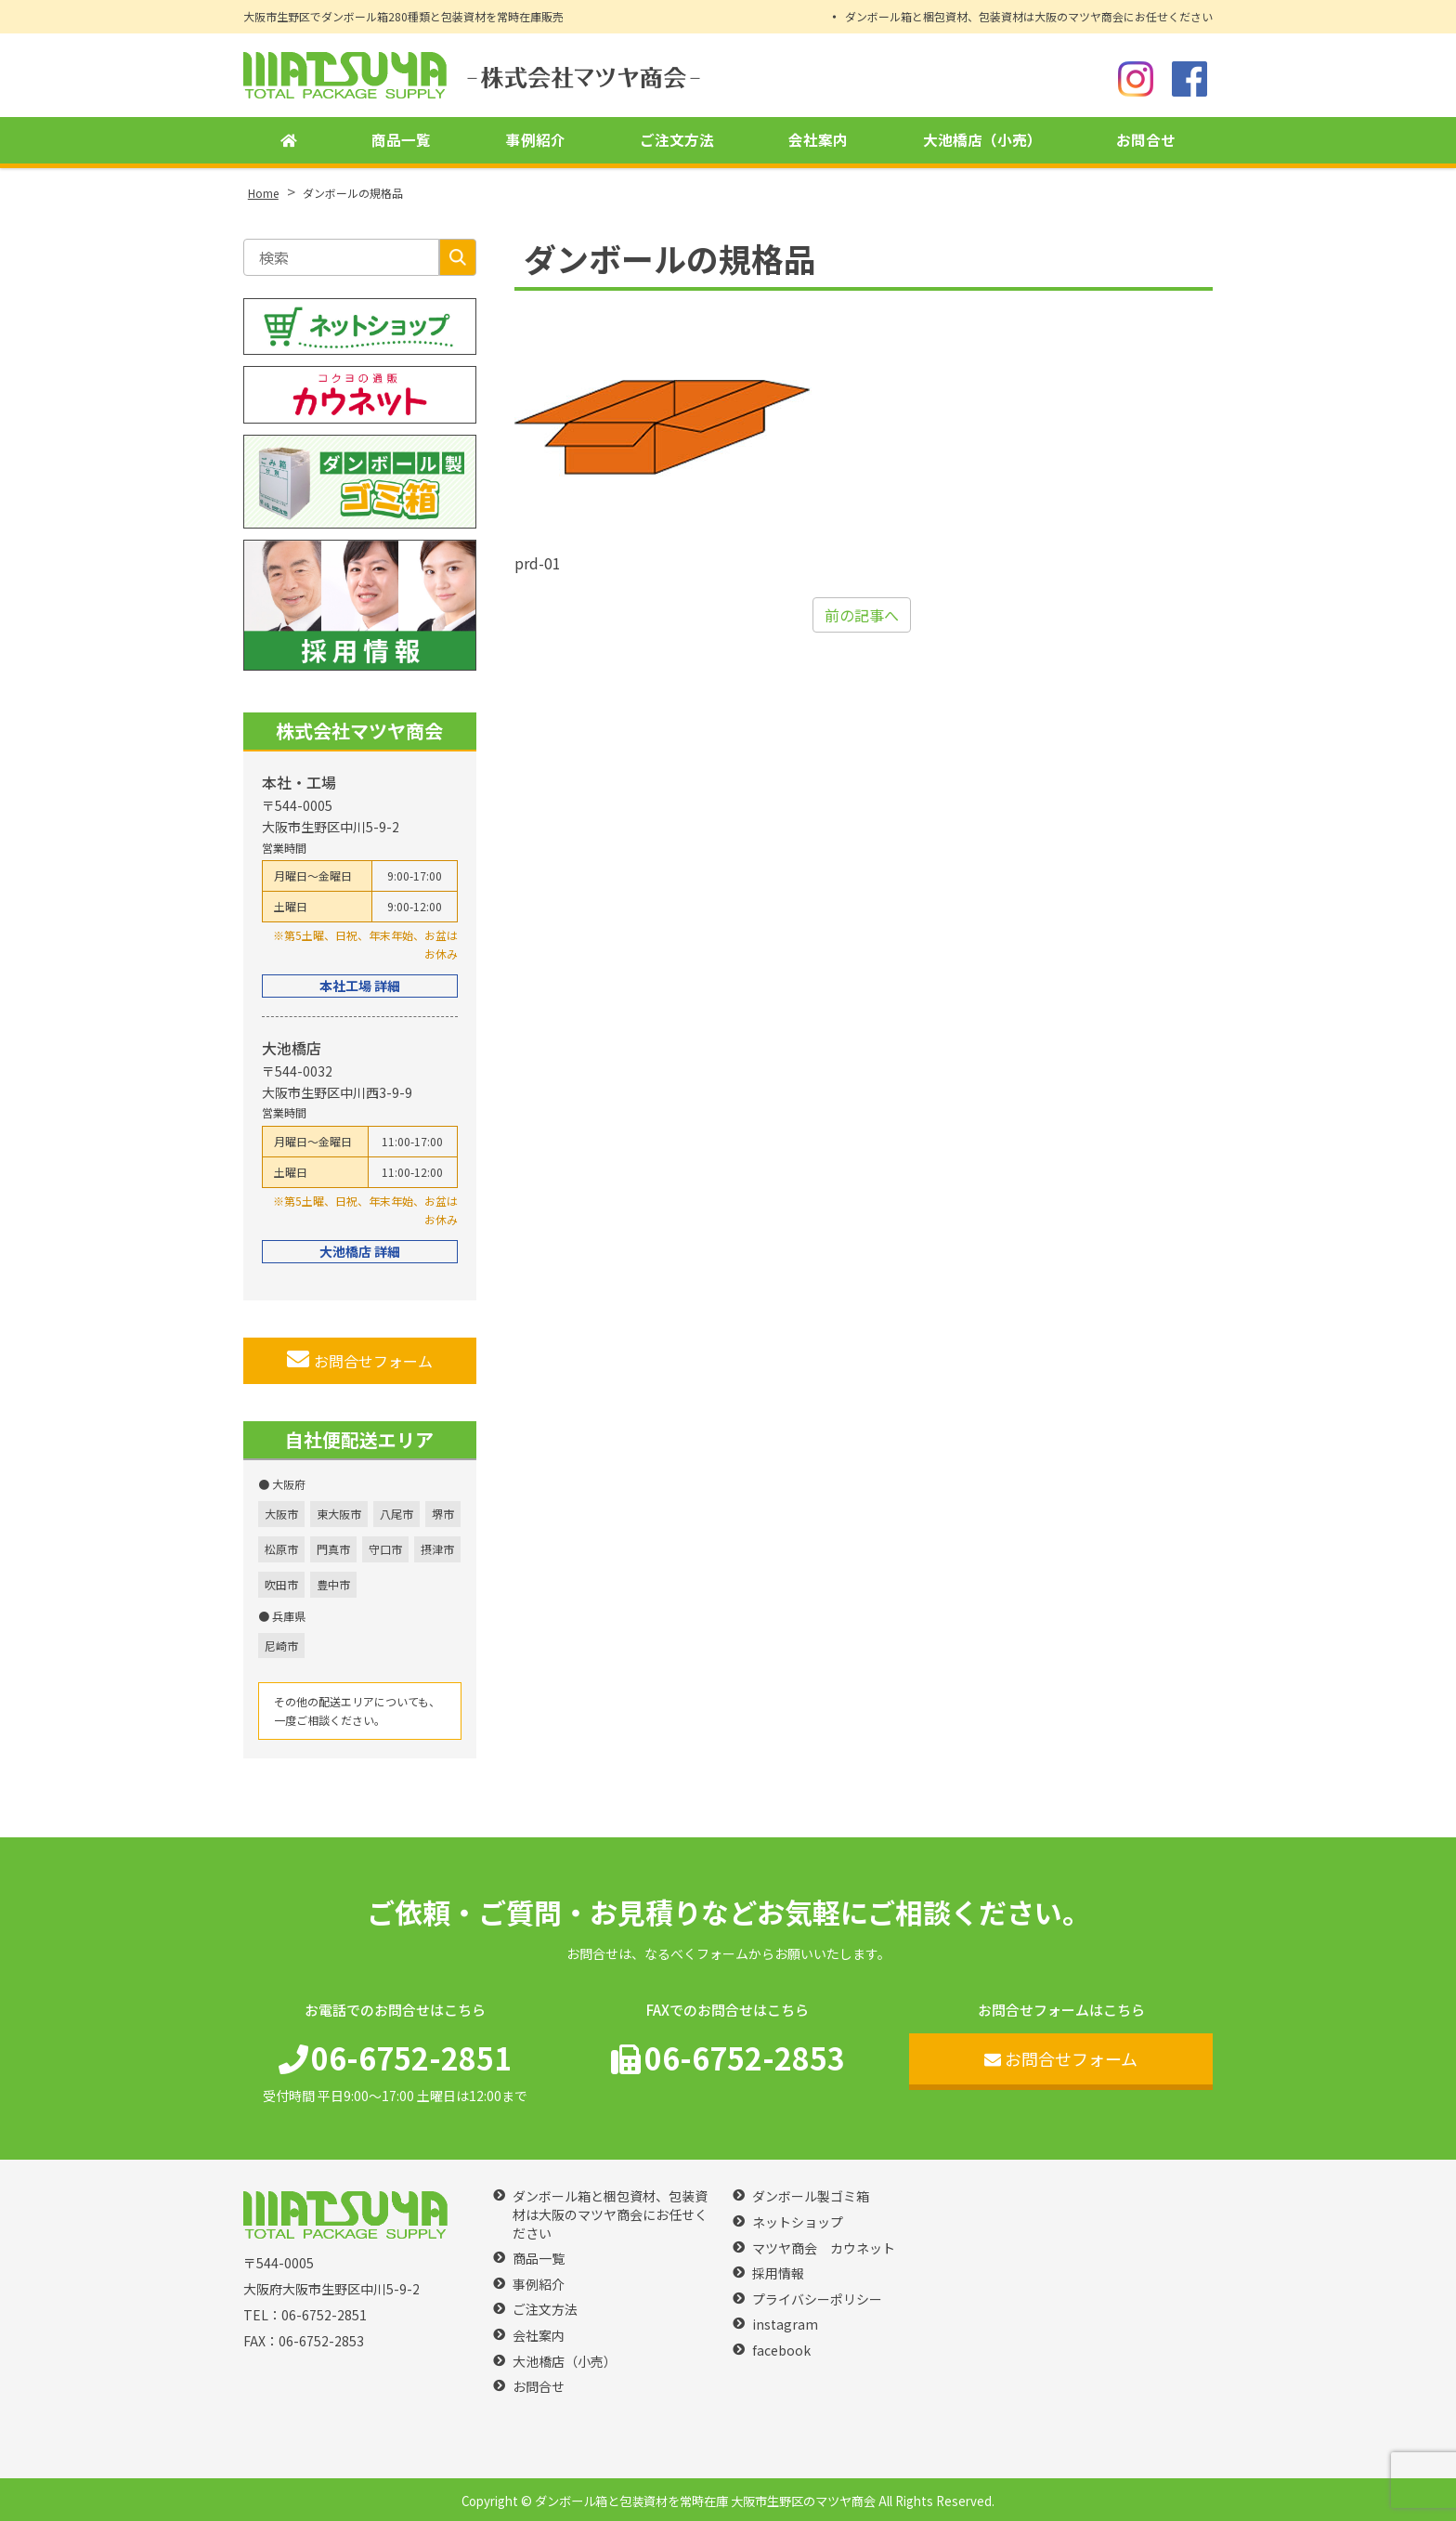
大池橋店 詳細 (359, 1251)
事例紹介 (536, 140)
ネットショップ (797, 2222)
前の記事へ (862, 615)
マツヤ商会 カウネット (823, 2248)
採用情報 (778, 2273)
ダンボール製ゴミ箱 (810, 2196)
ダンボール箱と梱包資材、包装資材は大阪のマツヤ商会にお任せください (1029, 16)
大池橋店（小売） (982, 140)
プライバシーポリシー (817, 2299)
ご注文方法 (677, 140)
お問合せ (1146, 140)
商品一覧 (401, 140)
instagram (785, 2324)
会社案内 (818, 140)
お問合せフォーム (360, 1360)
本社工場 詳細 (359, 985)
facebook (781, 2350)
